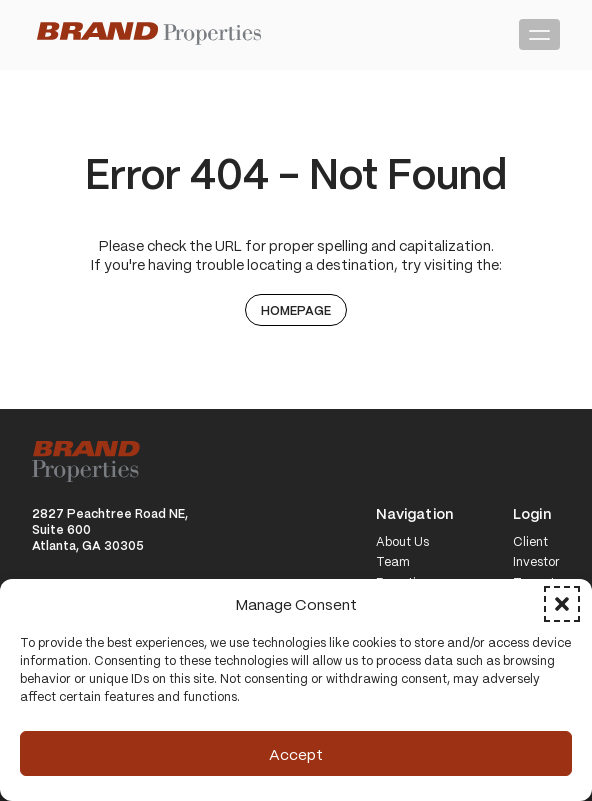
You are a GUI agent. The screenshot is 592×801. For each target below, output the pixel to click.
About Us (402, 542)
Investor (536, 562)
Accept (296, 754)
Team (393, 562)
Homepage (296, 310)
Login (532, 514)
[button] (562, 604)
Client (530, 542)
